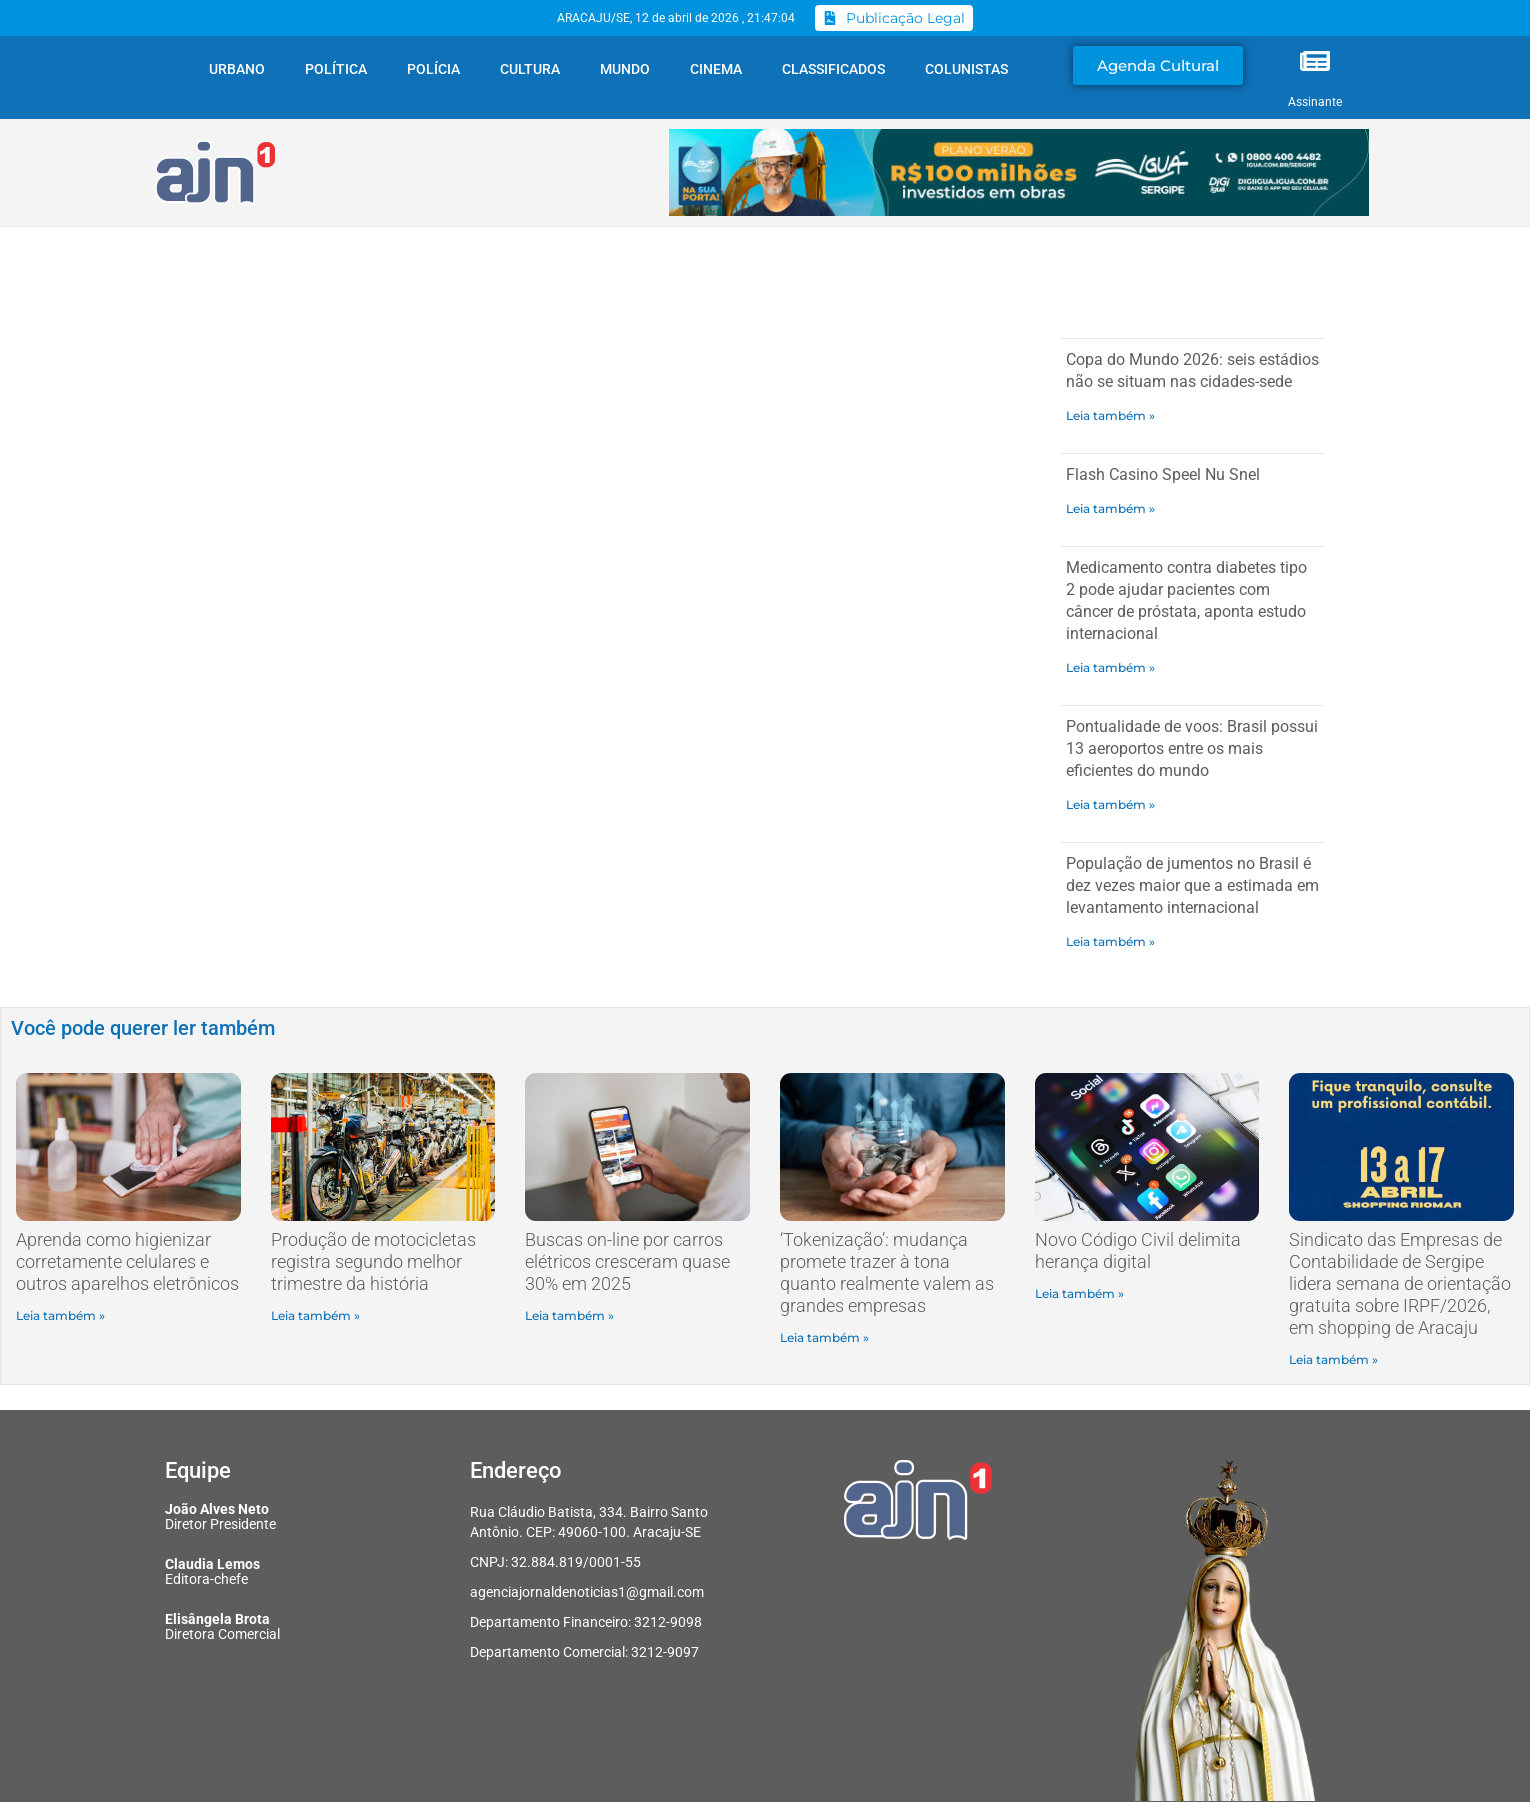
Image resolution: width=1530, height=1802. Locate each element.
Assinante (1315, 102)
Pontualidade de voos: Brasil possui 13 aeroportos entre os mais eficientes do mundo (1192, 748)
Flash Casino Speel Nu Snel (1163, 474)
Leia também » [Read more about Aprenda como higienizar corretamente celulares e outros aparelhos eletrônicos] (60, 1315)
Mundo (625, 69)
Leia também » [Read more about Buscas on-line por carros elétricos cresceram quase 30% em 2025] (569, 1315)
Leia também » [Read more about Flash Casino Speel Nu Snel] (1110, 508)
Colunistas (966, 69)
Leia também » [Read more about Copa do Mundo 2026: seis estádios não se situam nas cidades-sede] (1110, 415)
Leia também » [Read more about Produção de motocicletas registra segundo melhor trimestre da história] (315, 1315)
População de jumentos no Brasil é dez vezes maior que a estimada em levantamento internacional (1192, 885)
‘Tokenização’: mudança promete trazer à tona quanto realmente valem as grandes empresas (887, 1272)
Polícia (433, 69)
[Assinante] (1315, 61)
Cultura (530, 69)
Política (336, 69)
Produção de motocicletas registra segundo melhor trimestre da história (373, 1261)
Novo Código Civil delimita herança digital (1138, 1250)
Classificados (833, 69)
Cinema (716, 69)
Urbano (237, 69)
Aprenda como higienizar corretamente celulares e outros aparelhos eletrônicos (127, 1261)
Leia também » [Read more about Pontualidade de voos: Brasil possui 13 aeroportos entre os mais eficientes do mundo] (1110, 804)
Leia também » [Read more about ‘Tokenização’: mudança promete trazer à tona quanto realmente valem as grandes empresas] (824, 1337)
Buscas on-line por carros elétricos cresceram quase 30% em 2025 (627, 1261)
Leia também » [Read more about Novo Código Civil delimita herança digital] (1079, 1293)
